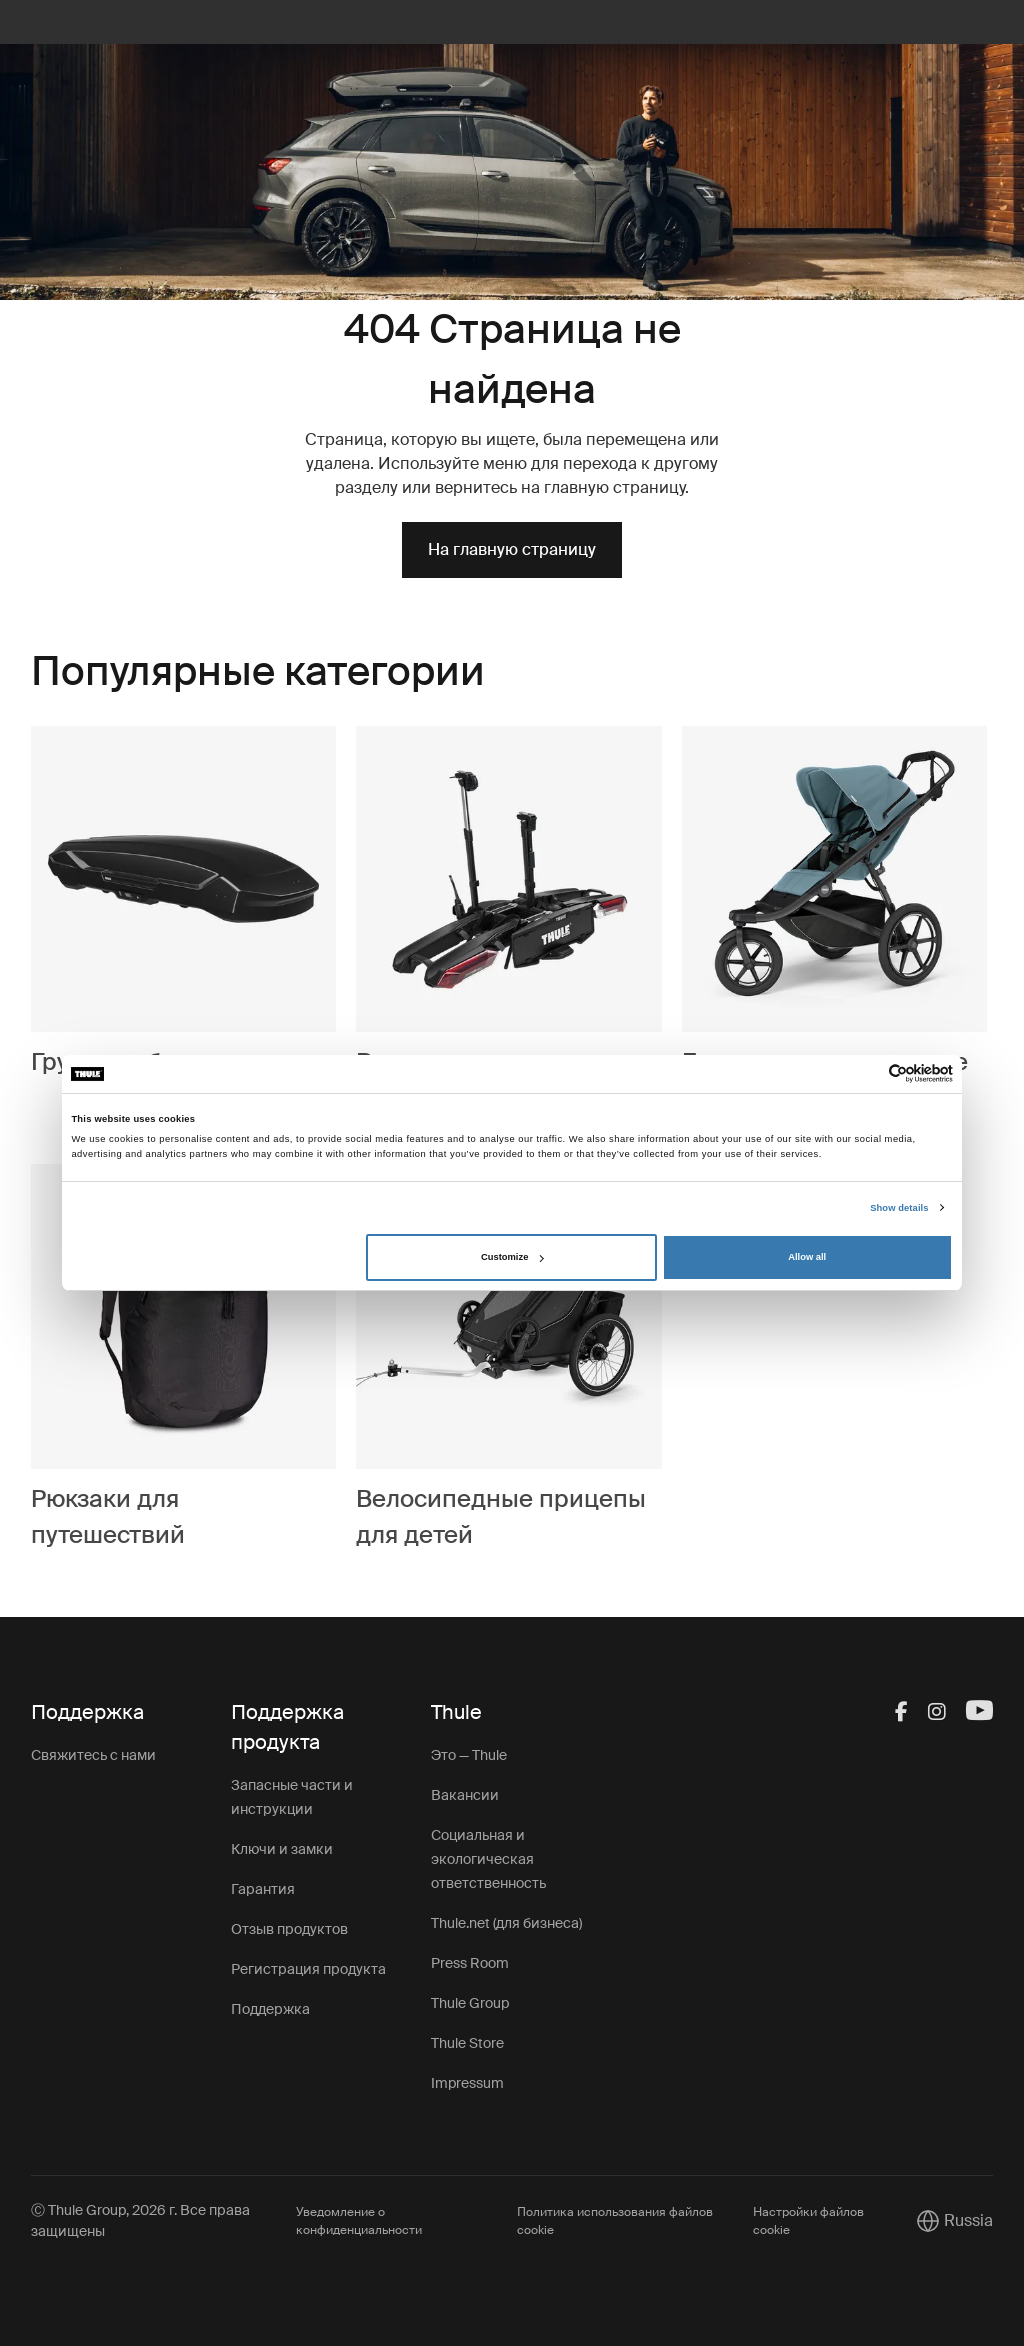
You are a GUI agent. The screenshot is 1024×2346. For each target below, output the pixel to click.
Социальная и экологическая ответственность (488, 1859)
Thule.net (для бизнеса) (506, 1923)
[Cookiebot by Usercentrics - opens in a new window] (865, 1073)
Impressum (467, 2083)
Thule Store (467, 2043)
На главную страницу (512, 549)
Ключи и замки (282, 1849)
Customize (512, 1257)
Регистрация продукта (308, 1969)
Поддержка (270, 2009)
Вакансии (465, 1795)
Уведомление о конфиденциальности (359, 2221)
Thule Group (470, 2003)
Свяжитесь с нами (93, 1755)
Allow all (807, 1257)
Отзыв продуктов (289, 1929)
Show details (899, 1208)
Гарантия (263, 1889)
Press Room (470, 1963)
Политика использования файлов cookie (615, 2221)
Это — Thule (469, 1755)
